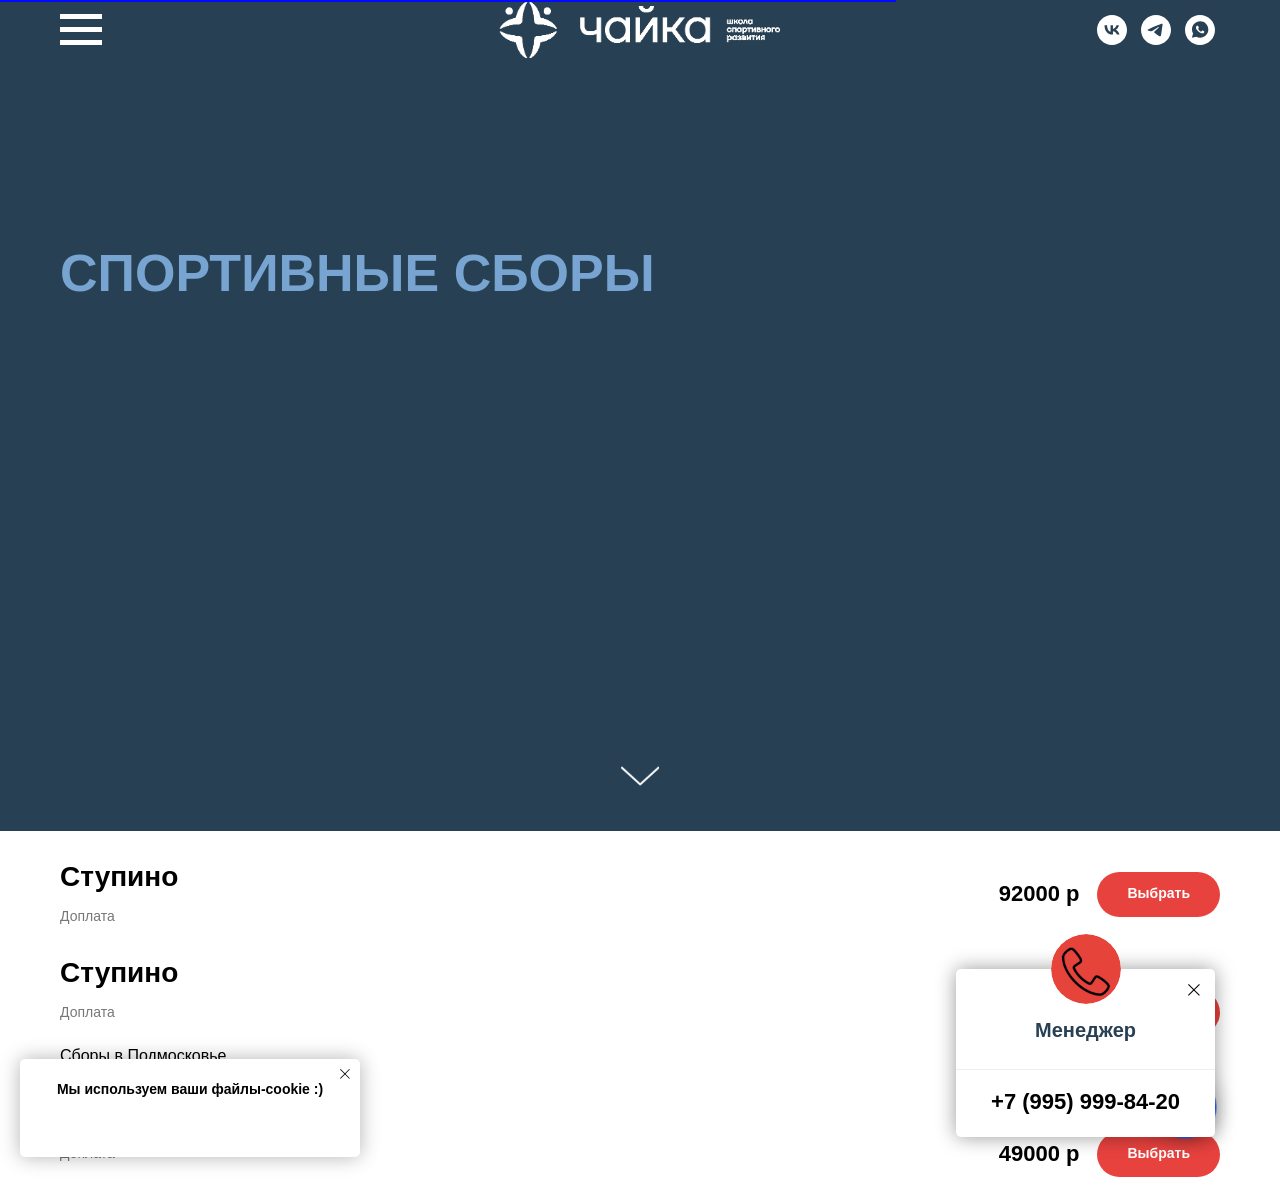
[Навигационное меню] (81, 30)
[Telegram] (1156, 39)
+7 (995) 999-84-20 (1085, 1101)
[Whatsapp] (1200, 39)
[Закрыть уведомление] (345, 1074)
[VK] (1112, 39)
